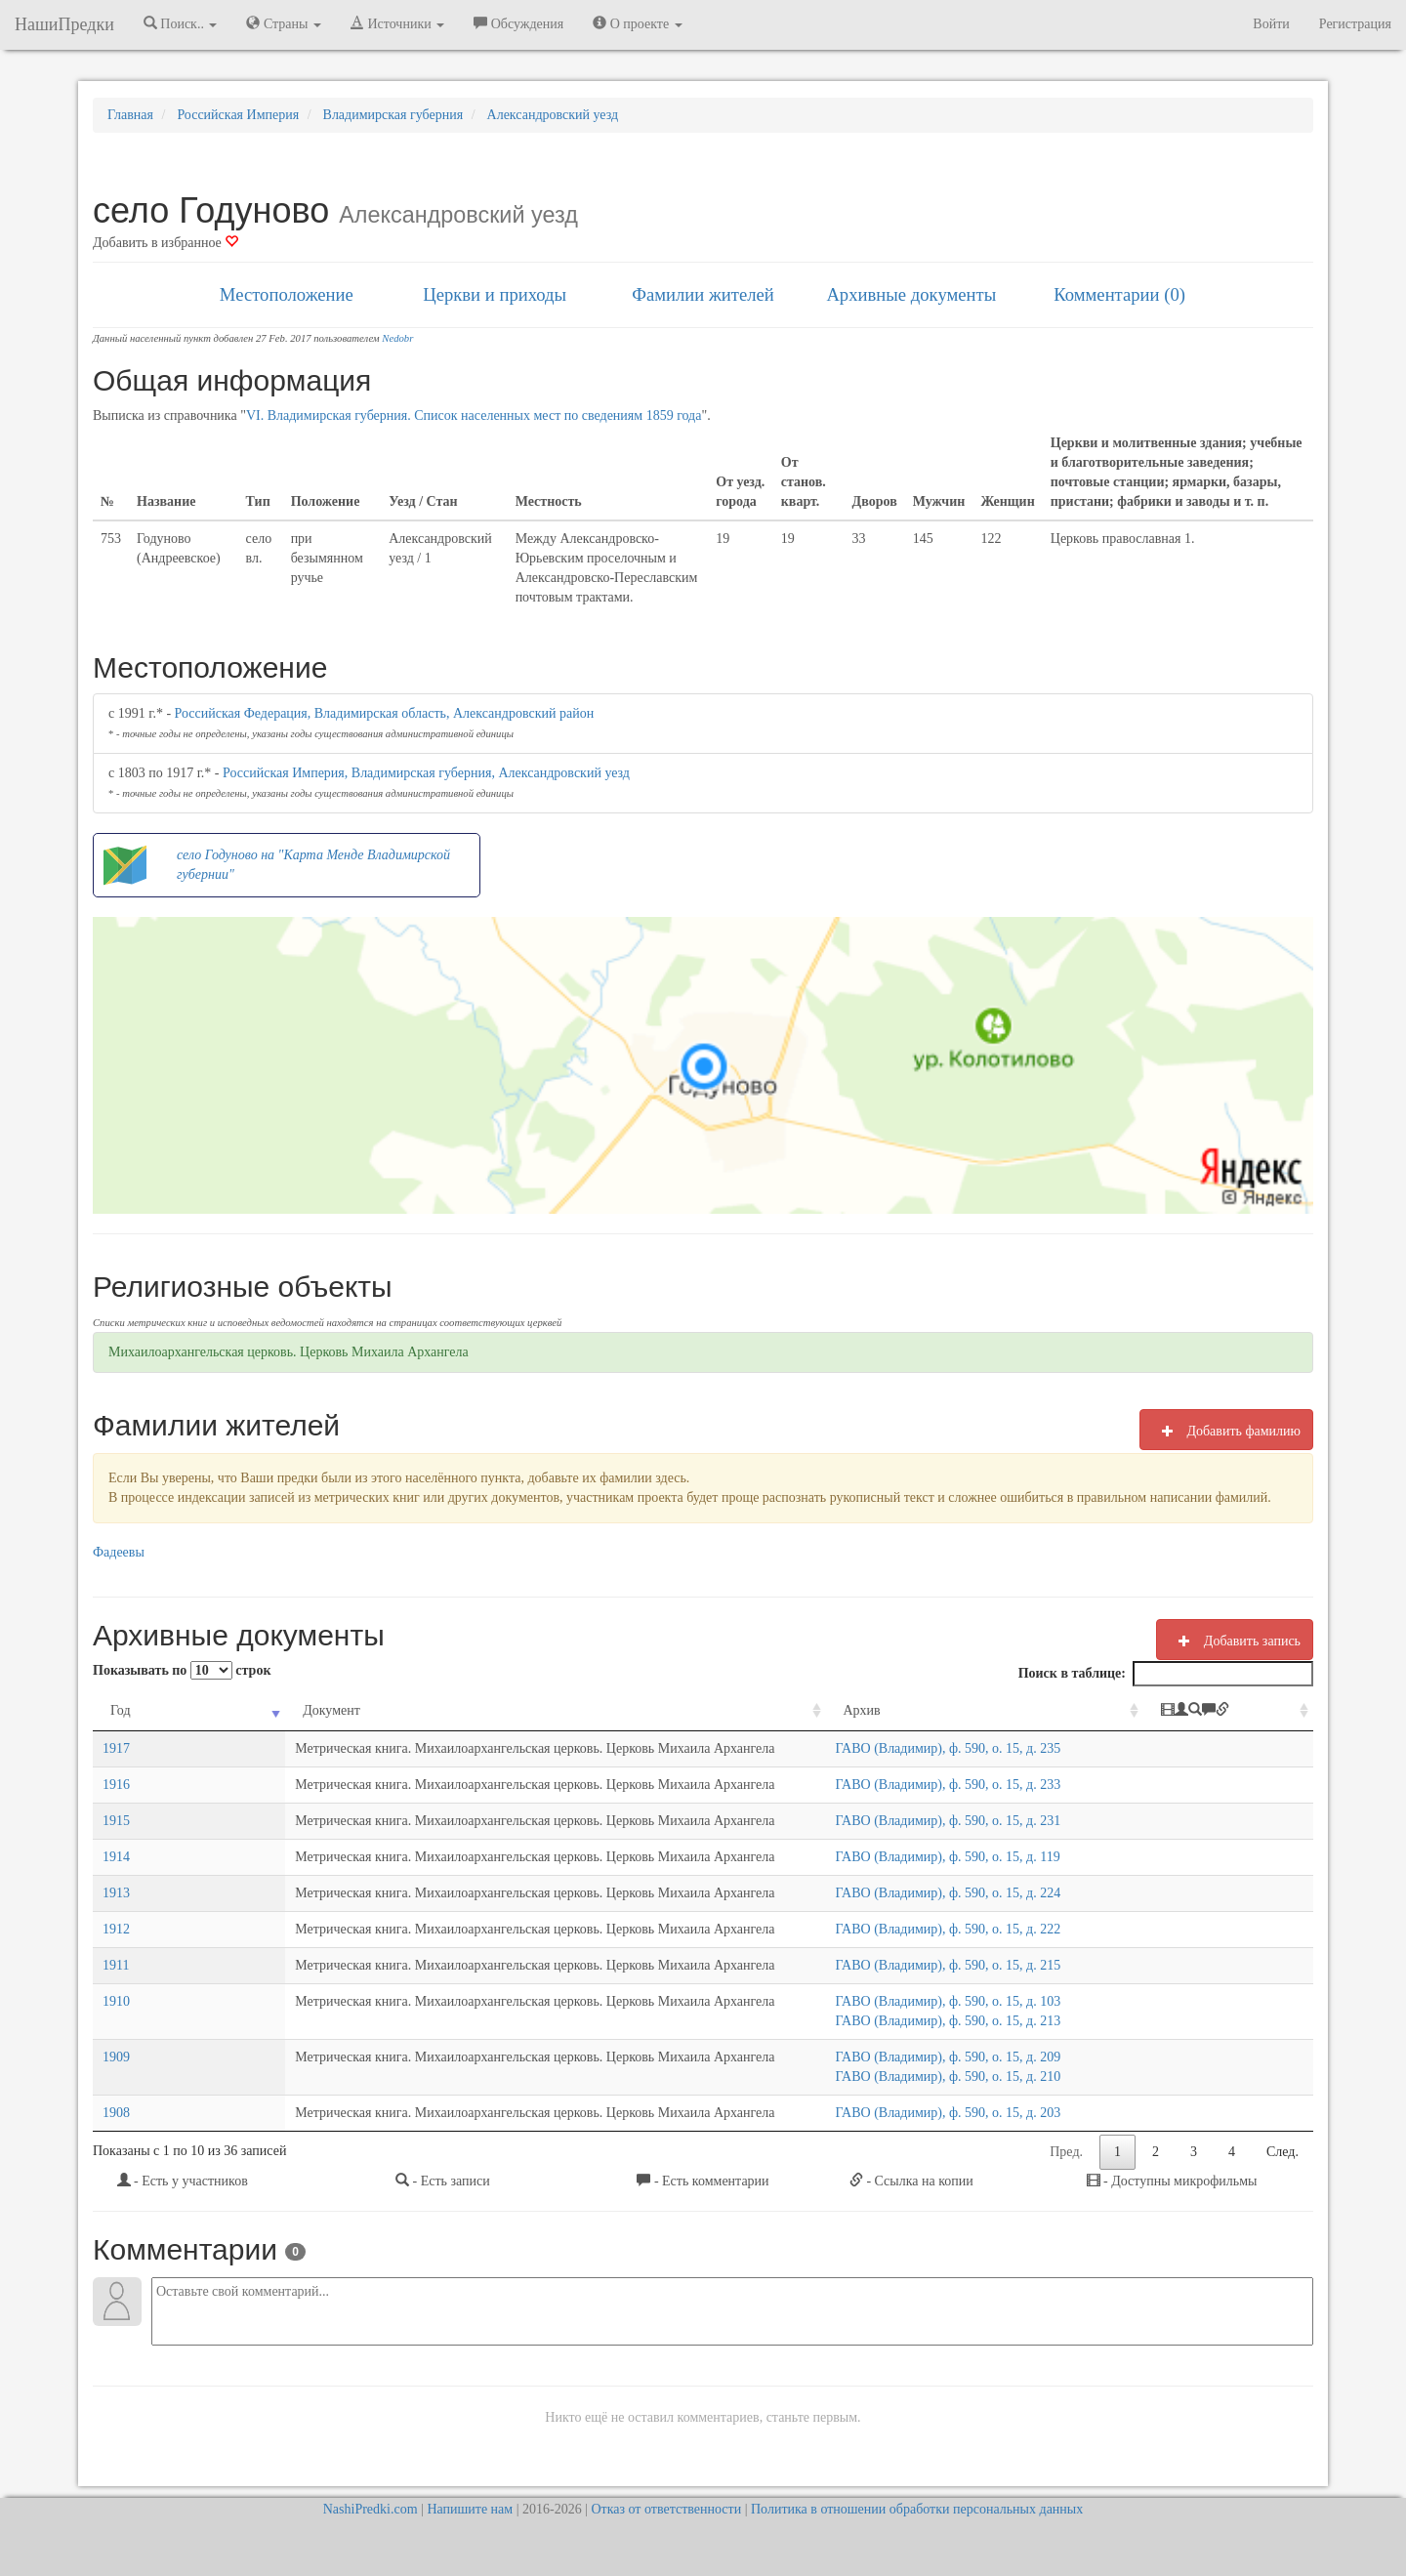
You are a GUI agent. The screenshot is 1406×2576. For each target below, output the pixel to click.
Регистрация (1355, 24)
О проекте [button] (637, 23)
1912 (116, 1929)
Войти (1271, 24)
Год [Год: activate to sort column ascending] (120, 1710)
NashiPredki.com (370, 2509)
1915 (116, 1820)
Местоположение (286, 294)
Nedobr (397, 338)
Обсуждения (518, 23)
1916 (116, 1784)
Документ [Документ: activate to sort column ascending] (214, 1710)
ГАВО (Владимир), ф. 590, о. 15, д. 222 (965, 1929)
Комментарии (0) (1119, 294)
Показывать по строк (181, 1670)
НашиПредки (64, 24)
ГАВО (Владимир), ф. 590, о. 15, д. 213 (965, 2021)
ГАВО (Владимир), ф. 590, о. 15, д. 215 (965, 1965)
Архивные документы (911, 294)
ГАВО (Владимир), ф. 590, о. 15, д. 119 (964, 1856)
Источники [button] (397, 23)
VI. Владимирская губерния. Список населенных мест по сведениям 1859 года (474, 415)
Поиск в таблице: (1165, 1673)
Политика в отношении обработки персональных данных (917, 2509)
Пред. (1066, 2151)
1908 (116, 2112)
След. (1282, 2151)
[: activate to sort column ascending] (1243, 1711)
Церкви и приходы (494, 294)
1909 (116, 2057)
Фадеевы (119, 1552)
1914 (116, 1856)
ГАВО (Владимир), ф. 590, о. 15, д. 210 (965, 2076)
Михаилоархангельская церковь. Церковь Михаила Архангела (288, 1352)
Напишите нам (470, 2509)
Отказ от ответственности (666, 2509)
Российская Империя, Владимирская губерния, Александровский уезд (426, 773)
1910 (116, 2001)
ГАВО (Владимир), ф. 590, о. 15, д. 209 (965, 2057)
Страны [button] (283, 23)
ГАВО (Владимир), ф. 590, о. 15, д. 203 (965, 2112)
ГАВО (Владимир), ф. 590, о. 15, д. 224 (965, 1893)
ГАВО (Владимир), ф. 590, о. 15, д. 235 (965, 1748)
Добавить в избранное (165, 242)
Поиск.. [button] (181, 23)
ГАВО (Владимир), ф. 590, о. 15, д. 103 (965, 2001)
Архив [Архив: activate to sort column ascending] (878, 1710)
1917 (116, 1748)
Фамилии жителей (703, 294)
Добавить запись (1235, 1640)
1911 (116, 1965)
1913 (116, 1893)
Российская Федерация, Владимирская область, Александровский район (385, 713)
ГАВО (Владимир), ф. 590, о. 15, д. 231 (965, 1820)
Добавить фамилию (1226, 1430)
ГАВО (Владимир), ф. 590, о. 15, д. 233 (965, 1784)
